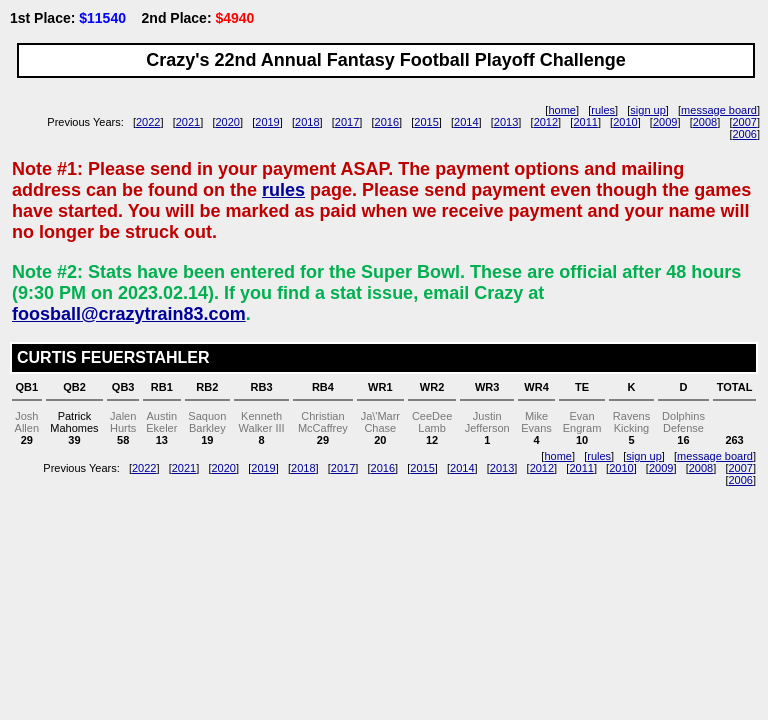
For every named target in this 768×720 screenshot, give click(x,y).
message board (719, 110)
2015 (426, 122)
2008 (705, 122)
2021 (188, 122)
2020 (228, 122)
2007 (744, 122)
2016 (387, 122)
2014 (466, 122)
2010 (625, 122)
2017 (347, 122)
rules (603, 110)
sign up (647, 110)
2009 (665, 122)
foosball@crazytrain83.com (129, 314)
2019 (267, 122)
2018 (307, 122)
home (562, 110)
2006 (744, 134)
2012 (546, 122)
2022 (148, 122)
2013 (506, 122)
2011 (585, 122)
